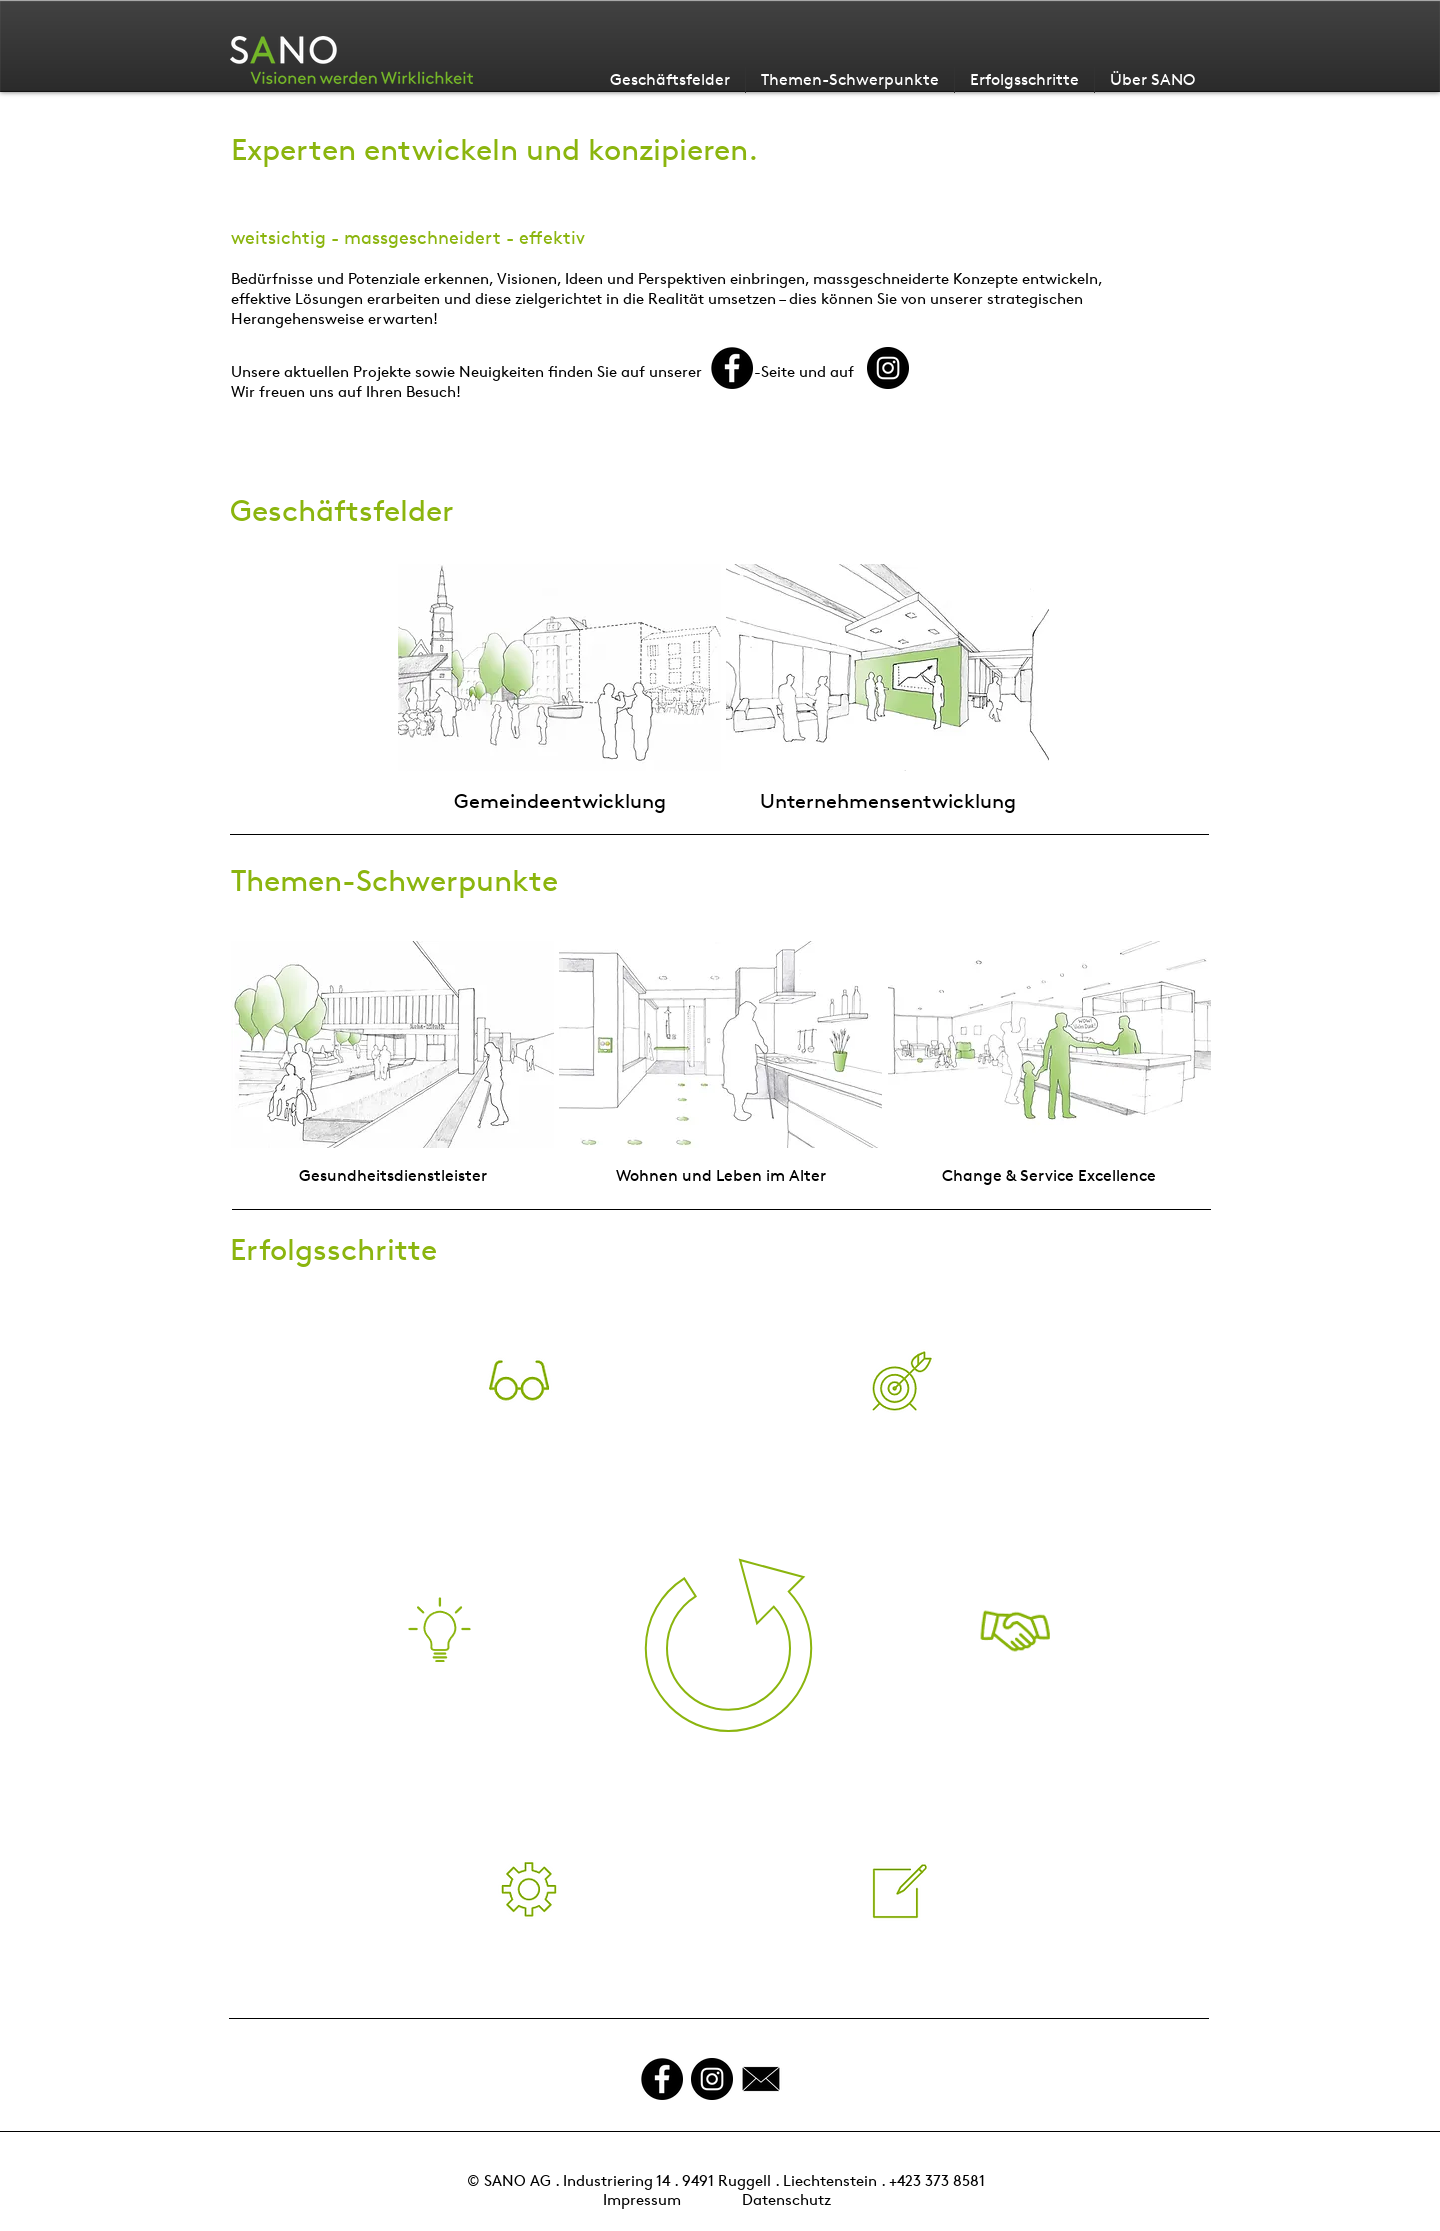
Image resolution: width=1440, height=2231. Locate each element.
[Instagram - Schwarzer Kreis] (712, 2079)
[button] (519, 1380)
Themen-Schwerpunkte (394, 880)
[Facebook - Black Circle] (662, 2079)
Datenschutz (786, 2199)
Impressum (642, 2199)
